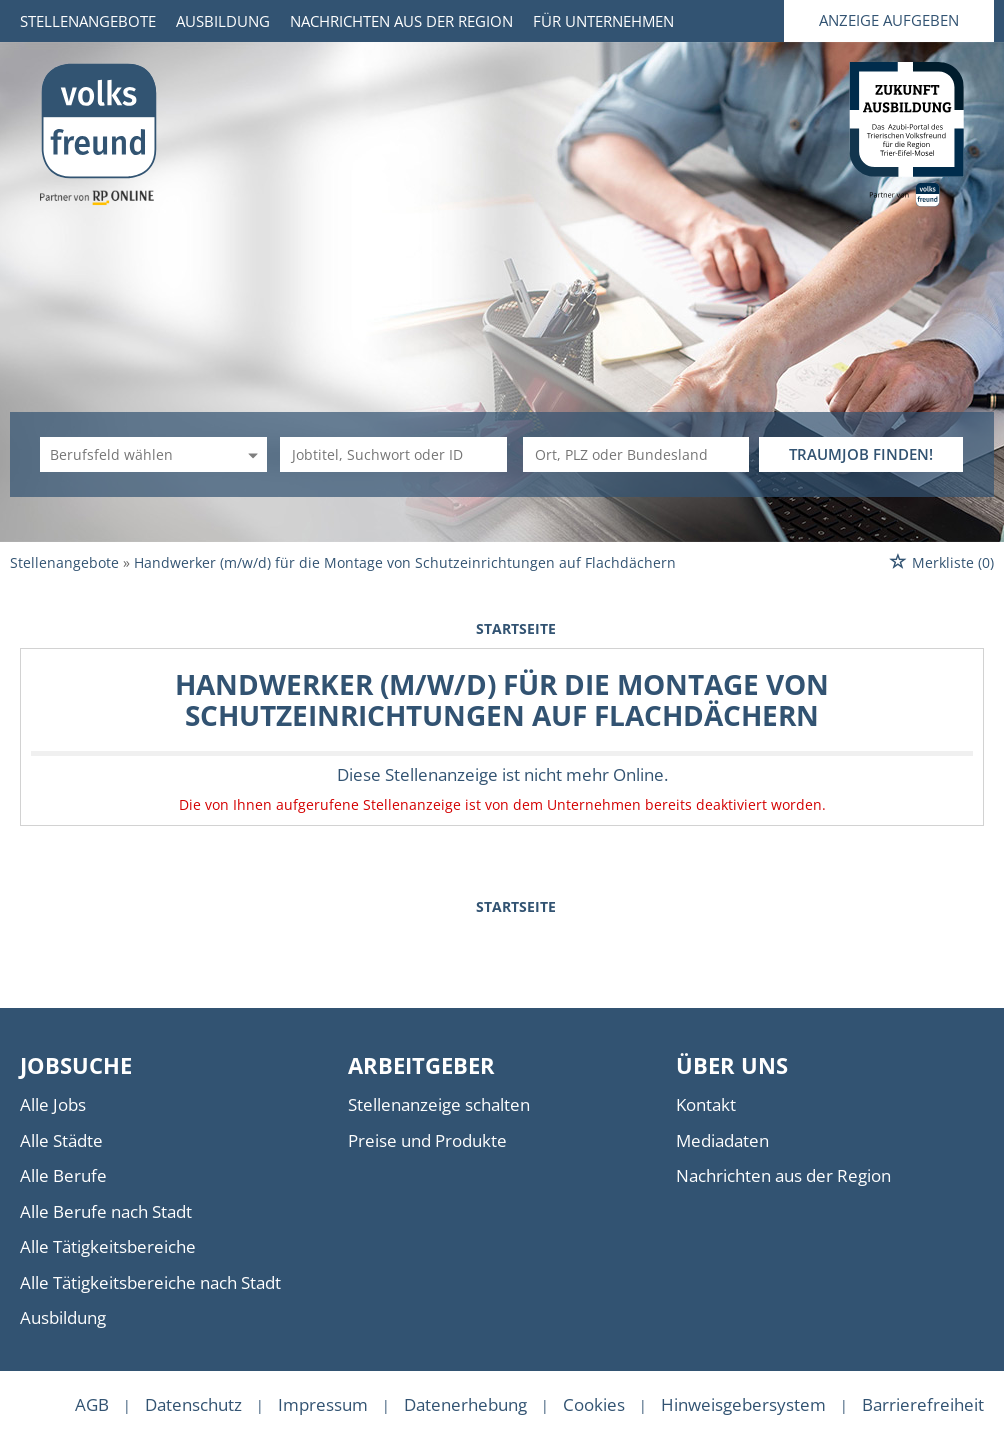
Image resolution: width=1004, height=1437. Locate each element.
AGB (92, 1404)
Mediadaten (722, 1140)
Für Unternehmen (603, 21)
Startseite (516, 628)
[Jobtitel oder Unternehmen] (393, 454)
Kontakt (706, 1104)
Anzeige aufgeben (889, 20)
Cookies (594, 1404)
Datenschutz (193, 1404)
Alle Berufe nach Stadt (106, 1211)
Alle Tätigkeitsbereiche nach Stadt (150, 1282)
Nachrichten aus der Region (401, 21)
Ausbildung (223, 21)
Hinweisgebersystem (743, 1404)
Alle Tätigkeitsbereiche (108, 1246)
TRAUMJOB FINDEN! (861, 454)
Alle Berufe (63, 1175)
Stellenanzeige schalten (439, 1104)
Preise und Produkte (427, 1140)
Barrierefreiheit (923, 1404)
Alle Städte (61, 1140)
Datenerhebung (465, 1404)
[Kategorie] (133, 454)
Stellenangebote (88, 21)
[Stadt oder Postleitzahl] (636, 454)
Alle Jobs (53, 1104)
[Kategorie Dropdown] (250, 454)
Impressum (323, 1404)
